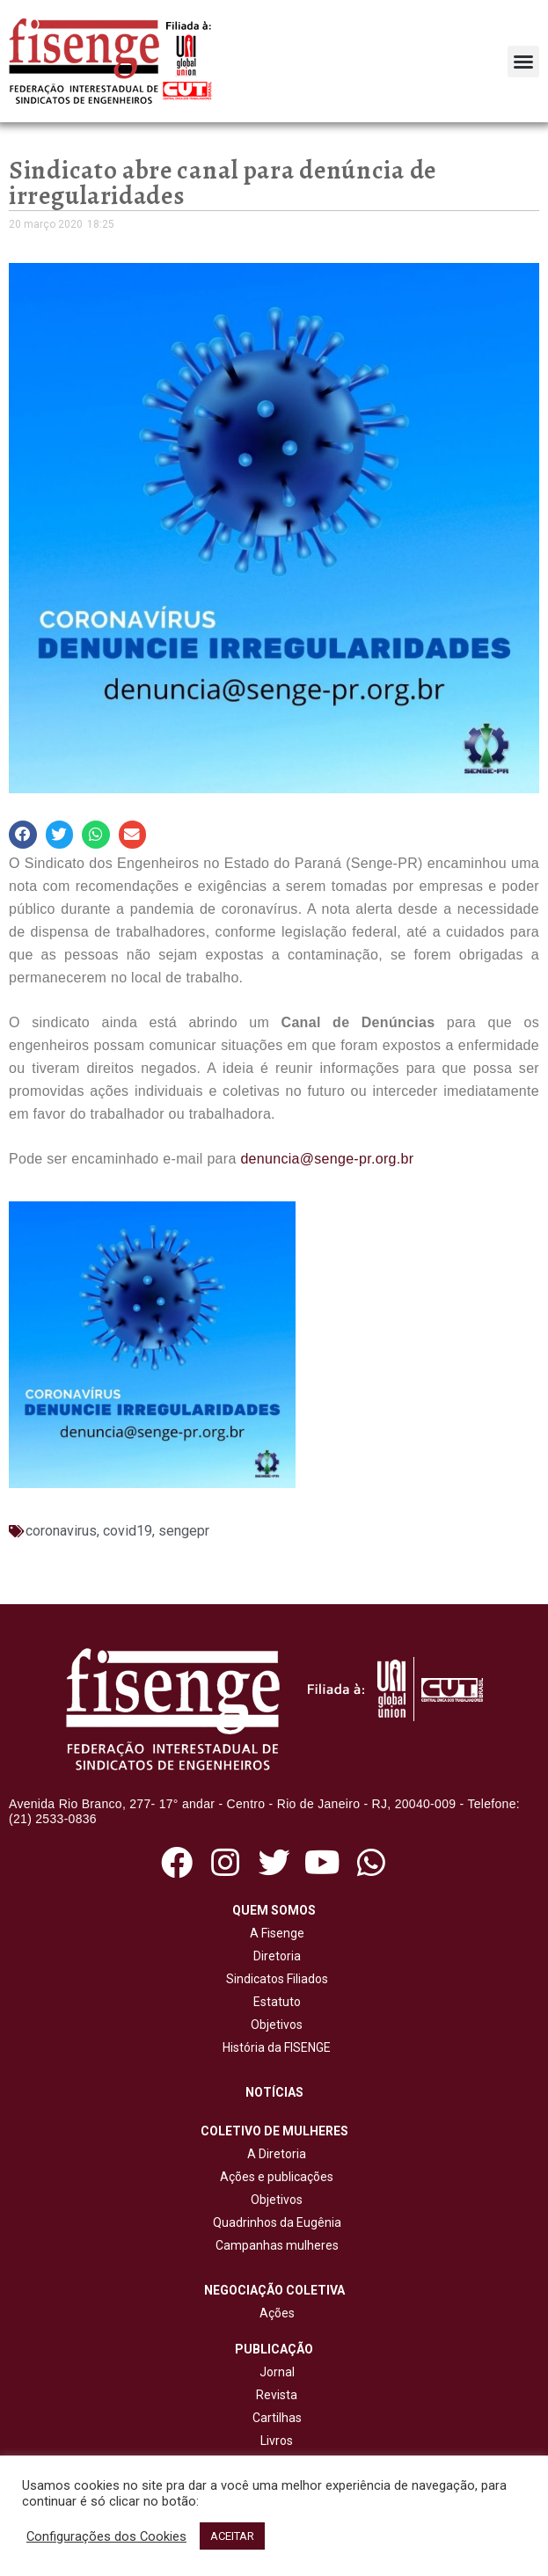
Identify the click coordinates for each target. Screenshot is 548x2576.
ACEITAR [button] (232, 2536)
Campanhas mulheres (274, 2245)
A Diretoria (274, 2154)
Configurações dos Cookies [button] (106, 2536)
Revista (276, 2395)
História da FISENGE (274, 2047)
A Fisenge (274, 1933)
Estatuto (274, 2002)
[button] (523, 61)
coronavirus (61, 1530)
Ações (274, 2313)
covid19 (127, 1530)
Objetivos (274, 2025)
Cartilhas (277, 2418)
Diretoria (274, 1956)
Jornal (277, 2372)
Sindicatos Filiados (274, 1979)
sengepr (183, 1530)
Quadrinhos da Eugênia (274, 2222)
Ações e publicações (274, 2177)
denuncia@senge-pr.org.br (326, 1158)
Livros (276, 2441)
